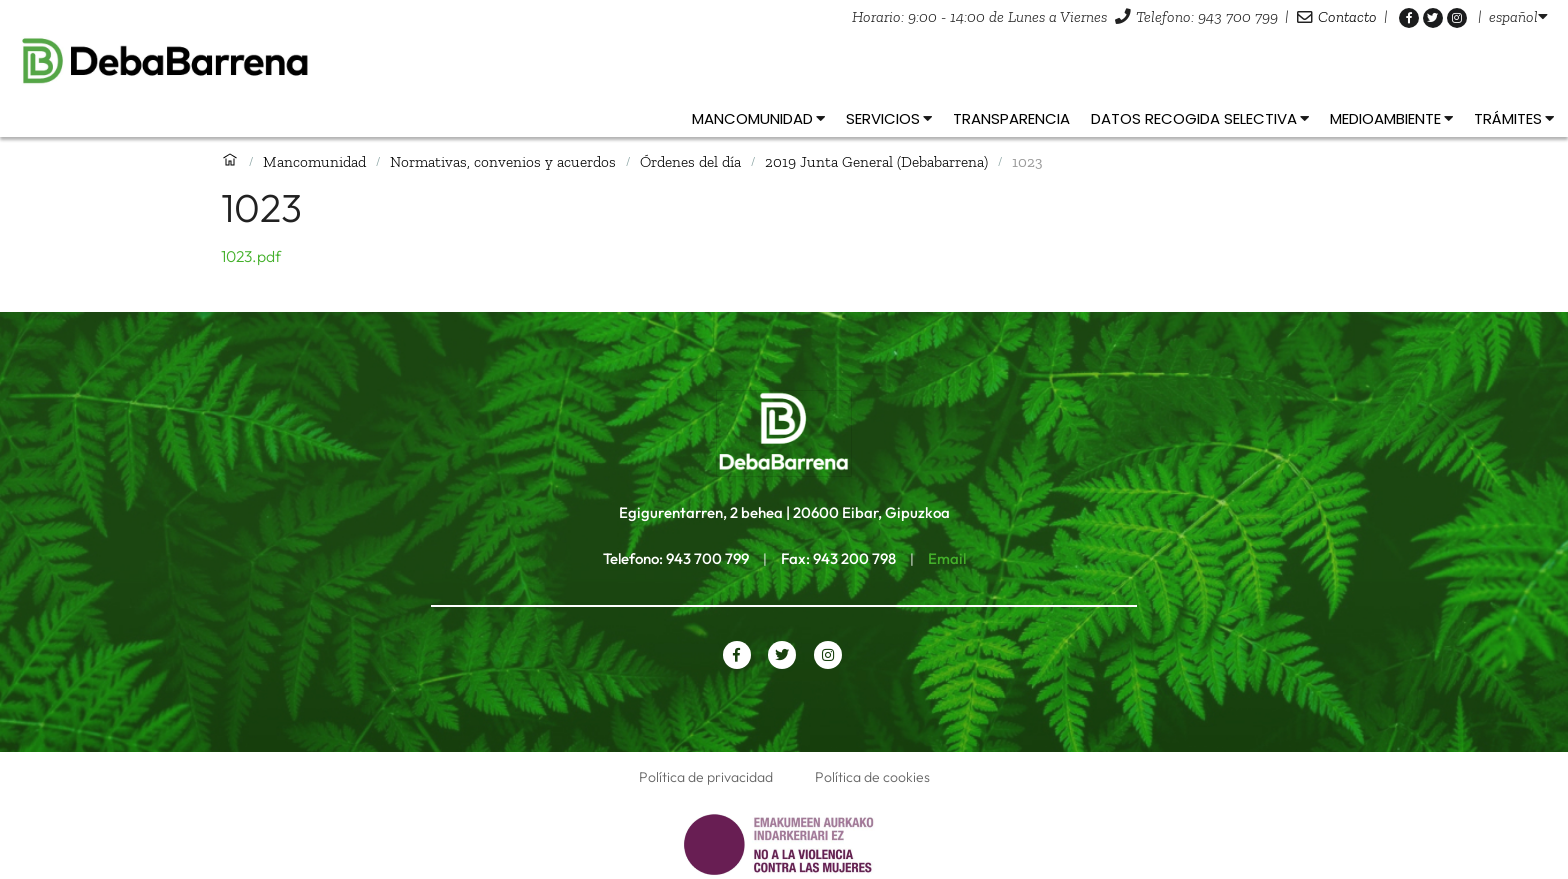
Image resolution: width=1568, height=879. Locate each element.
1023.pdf (251, 256)
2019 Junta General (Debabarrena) (876, 161)
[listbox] (1518, 16)
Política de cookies (872, 777)
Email (947, 558)
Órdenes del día (690, 161)
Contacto (1347, 16)
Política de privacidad (706, 777)
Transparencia (1011, 118)
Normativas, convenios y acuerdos (503, 161)
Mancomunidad (314, 161)
